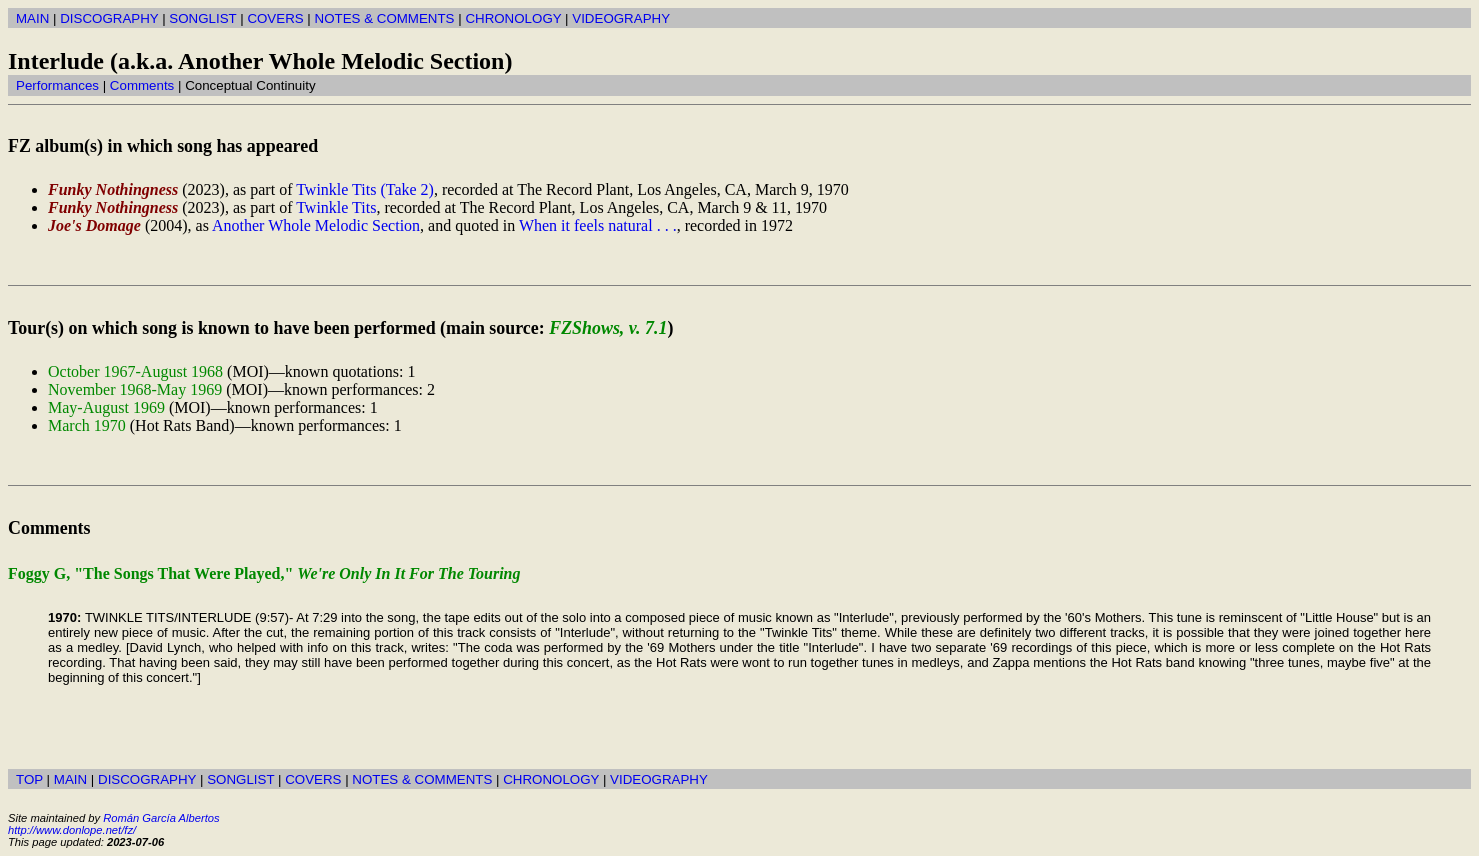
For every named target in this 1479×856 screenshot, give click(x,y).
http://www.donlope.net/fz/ (72, 830)
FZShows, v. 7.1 (608, 328)
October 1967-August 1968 (135, 371)
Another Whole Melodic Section (316, 225)
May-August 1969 (106, 407)
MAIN (32, 18)
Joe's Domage (94, 225)
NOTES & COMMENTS (385, 18)
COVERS (275, 18)
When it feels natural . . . (598, 225)
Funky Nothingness (113, 189)
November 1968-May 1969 (135, 389)
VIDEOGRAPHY (621, 18)
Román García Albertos (161, 818)
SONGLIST (202, 18)
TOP (29, 779)
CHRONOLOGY (513, 18)
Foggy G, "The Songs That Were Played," (264, 573)
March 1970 (87, 425)
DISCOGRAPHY (109, 18)
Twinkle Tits (336, 207)
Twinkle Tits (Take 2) (365, 189)
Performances (57, 85)
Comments (142, 85)
